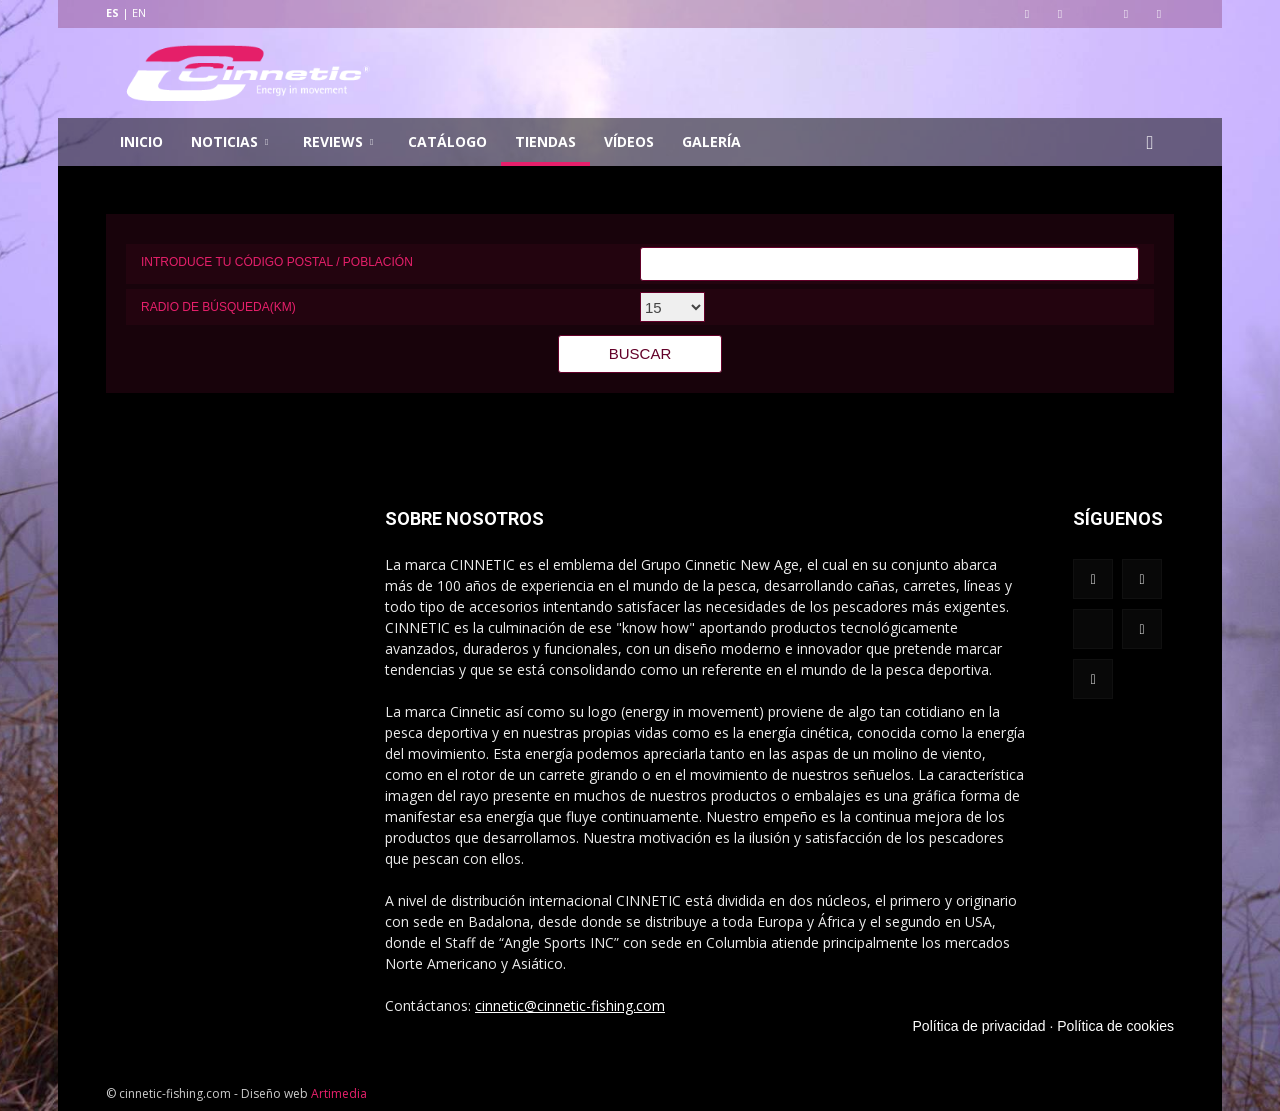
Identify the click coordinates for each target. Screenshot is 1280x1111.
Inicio (141, 141)
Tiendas (545, 141)
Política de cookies (1115, 1026)
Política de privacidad (979, 1026)
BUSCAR (640, 353)
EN (139, 12)
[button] (1150, 142)
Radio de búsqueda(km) (218, 307)
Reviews (338, 141)
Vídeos (629, 141)
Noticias (229, 141)
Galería (711, 141)
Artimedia (339, 1093)
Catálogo (447, 141)
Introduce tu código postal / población (277, 262)
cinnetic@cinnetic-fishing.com (570, 1005)
